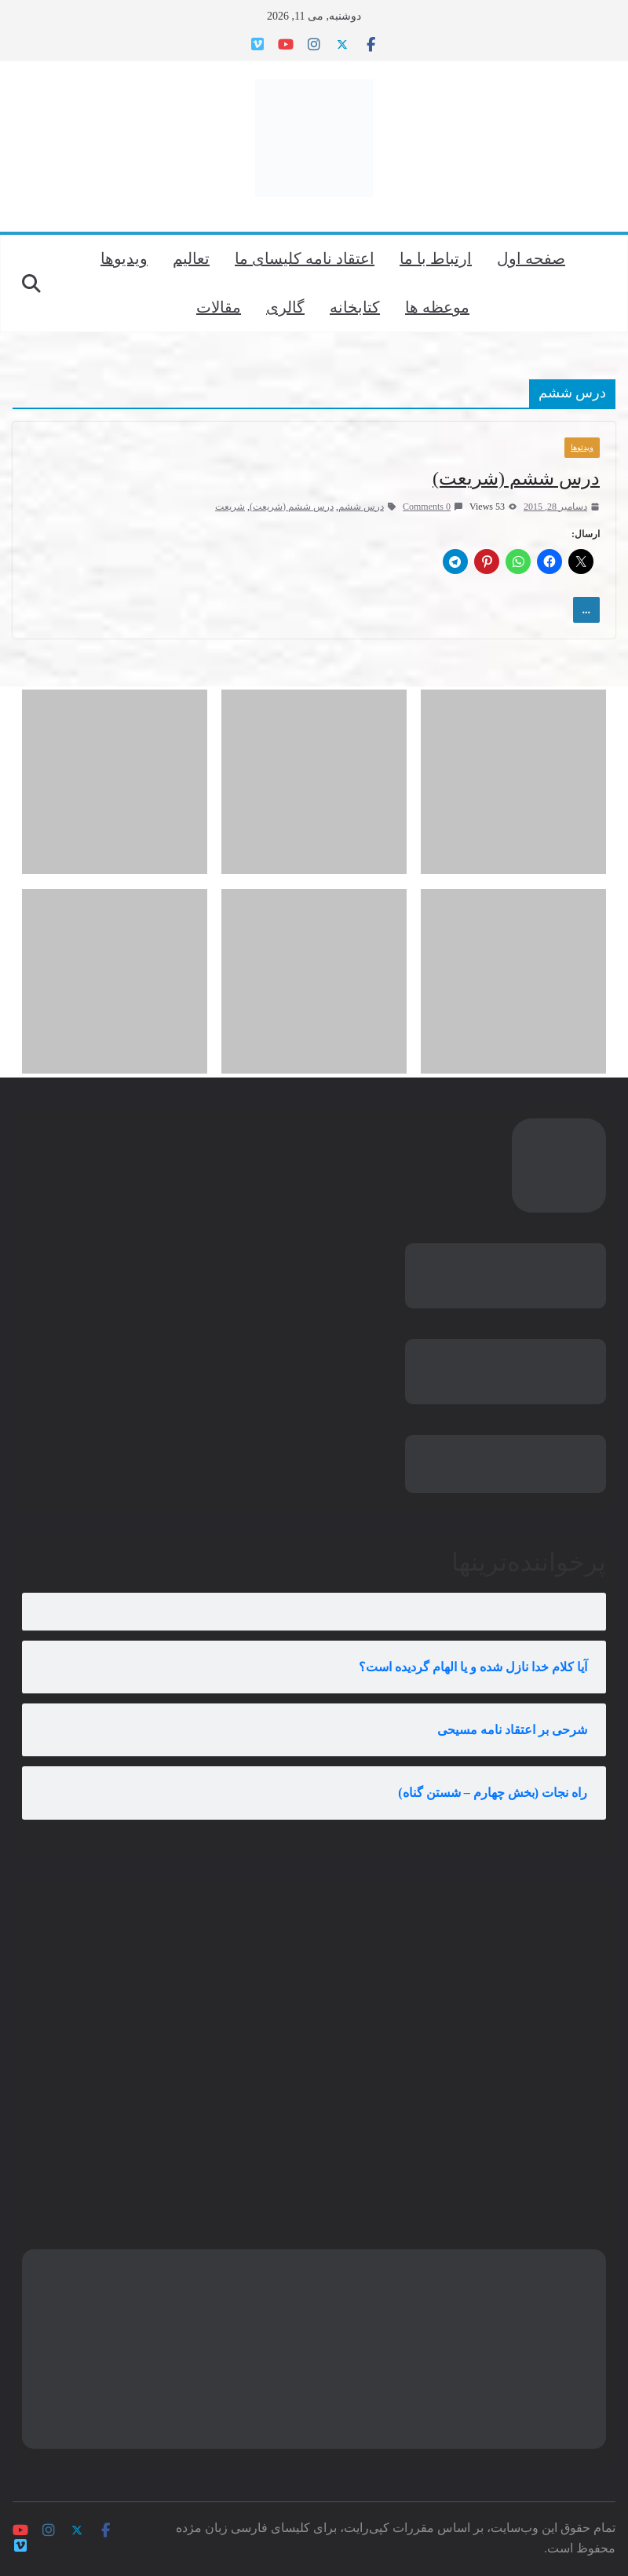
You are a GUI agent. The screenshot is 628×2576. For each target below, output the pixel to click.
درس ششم (361, 506)
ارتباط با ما (436, 258)
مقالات (218, 307)
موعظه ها (437, 307)
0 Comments (433, 506)
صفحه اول (531, 258)
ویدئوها (582, 447)
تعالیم (191, 258)
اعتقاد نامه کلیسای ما (304, 258)
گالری (285, 307)
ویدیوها (124, 258)
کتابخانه (355, 307)
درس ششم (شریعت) (516, 478)
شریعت (230, 506)
